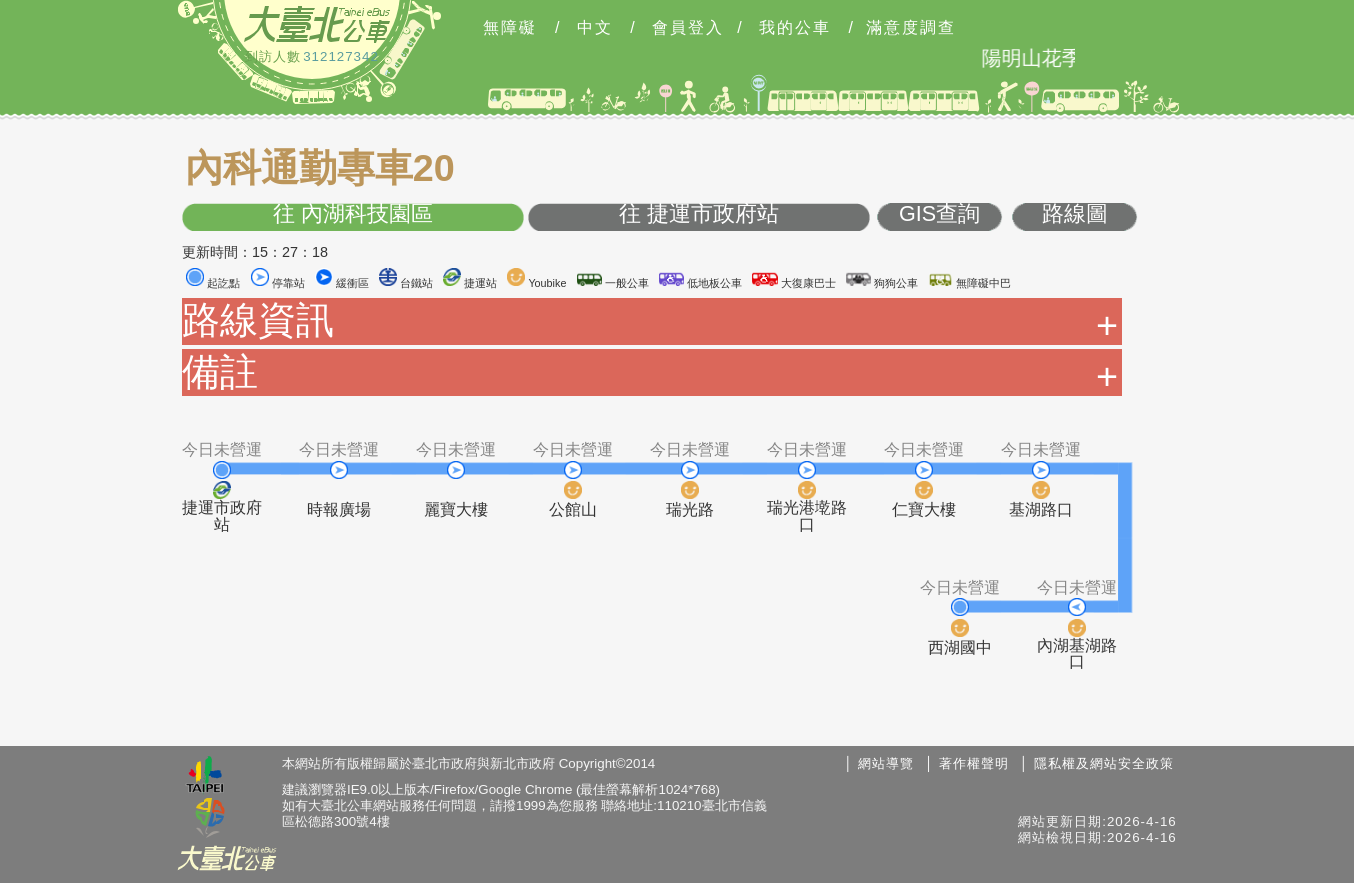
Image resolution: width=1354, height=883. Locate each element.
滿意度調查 (911, 28)
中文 (595, 28)
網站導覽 (886, 763)
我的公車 (795, 28)
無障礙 (510, 28)
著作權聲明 (974, 763)
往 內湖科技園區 (353, 214)
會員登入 (688, 28)
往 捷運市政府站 (699, 214)
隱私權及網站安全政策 (1104, 763)
